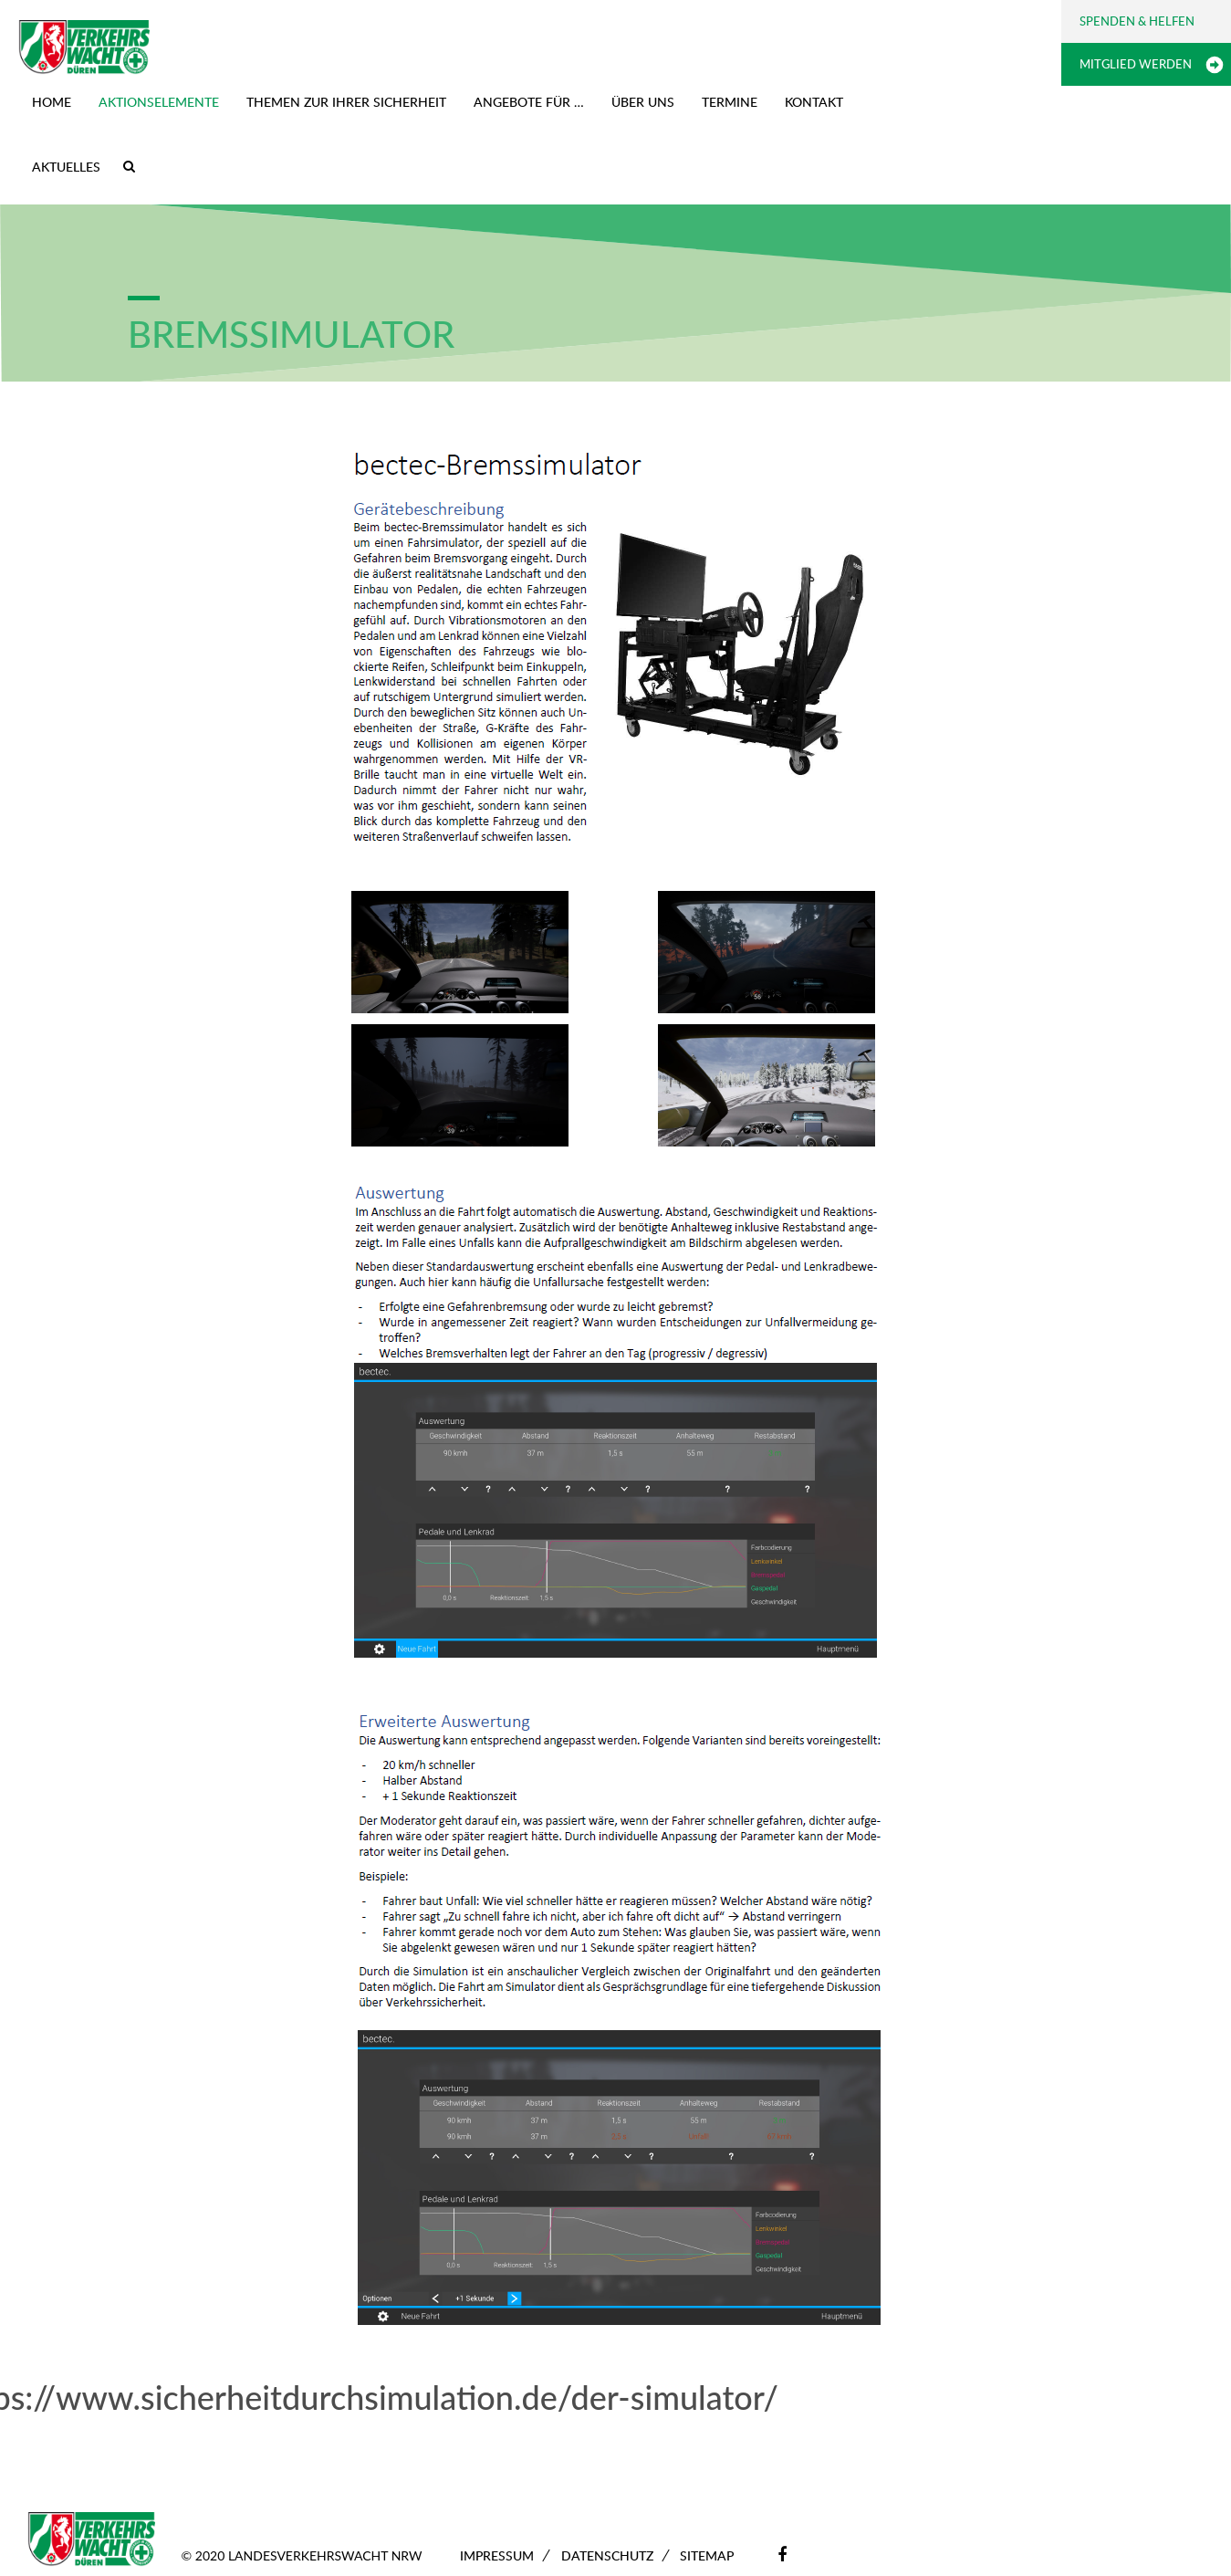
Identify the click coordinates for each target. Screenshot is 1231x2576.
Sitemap (707, 2555)
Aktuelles (66, 166)
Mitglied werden (1136, 64)
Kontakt (814, 101)
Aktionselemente (159, 101)
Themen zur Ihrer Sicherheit (346, 101)
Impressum (497, 2555)
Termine (729, 101)
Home (51, 101)
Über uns (642, 101)
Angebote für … (529, 101)
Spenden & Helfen (1137, 21)
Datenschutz (607, 2555)
